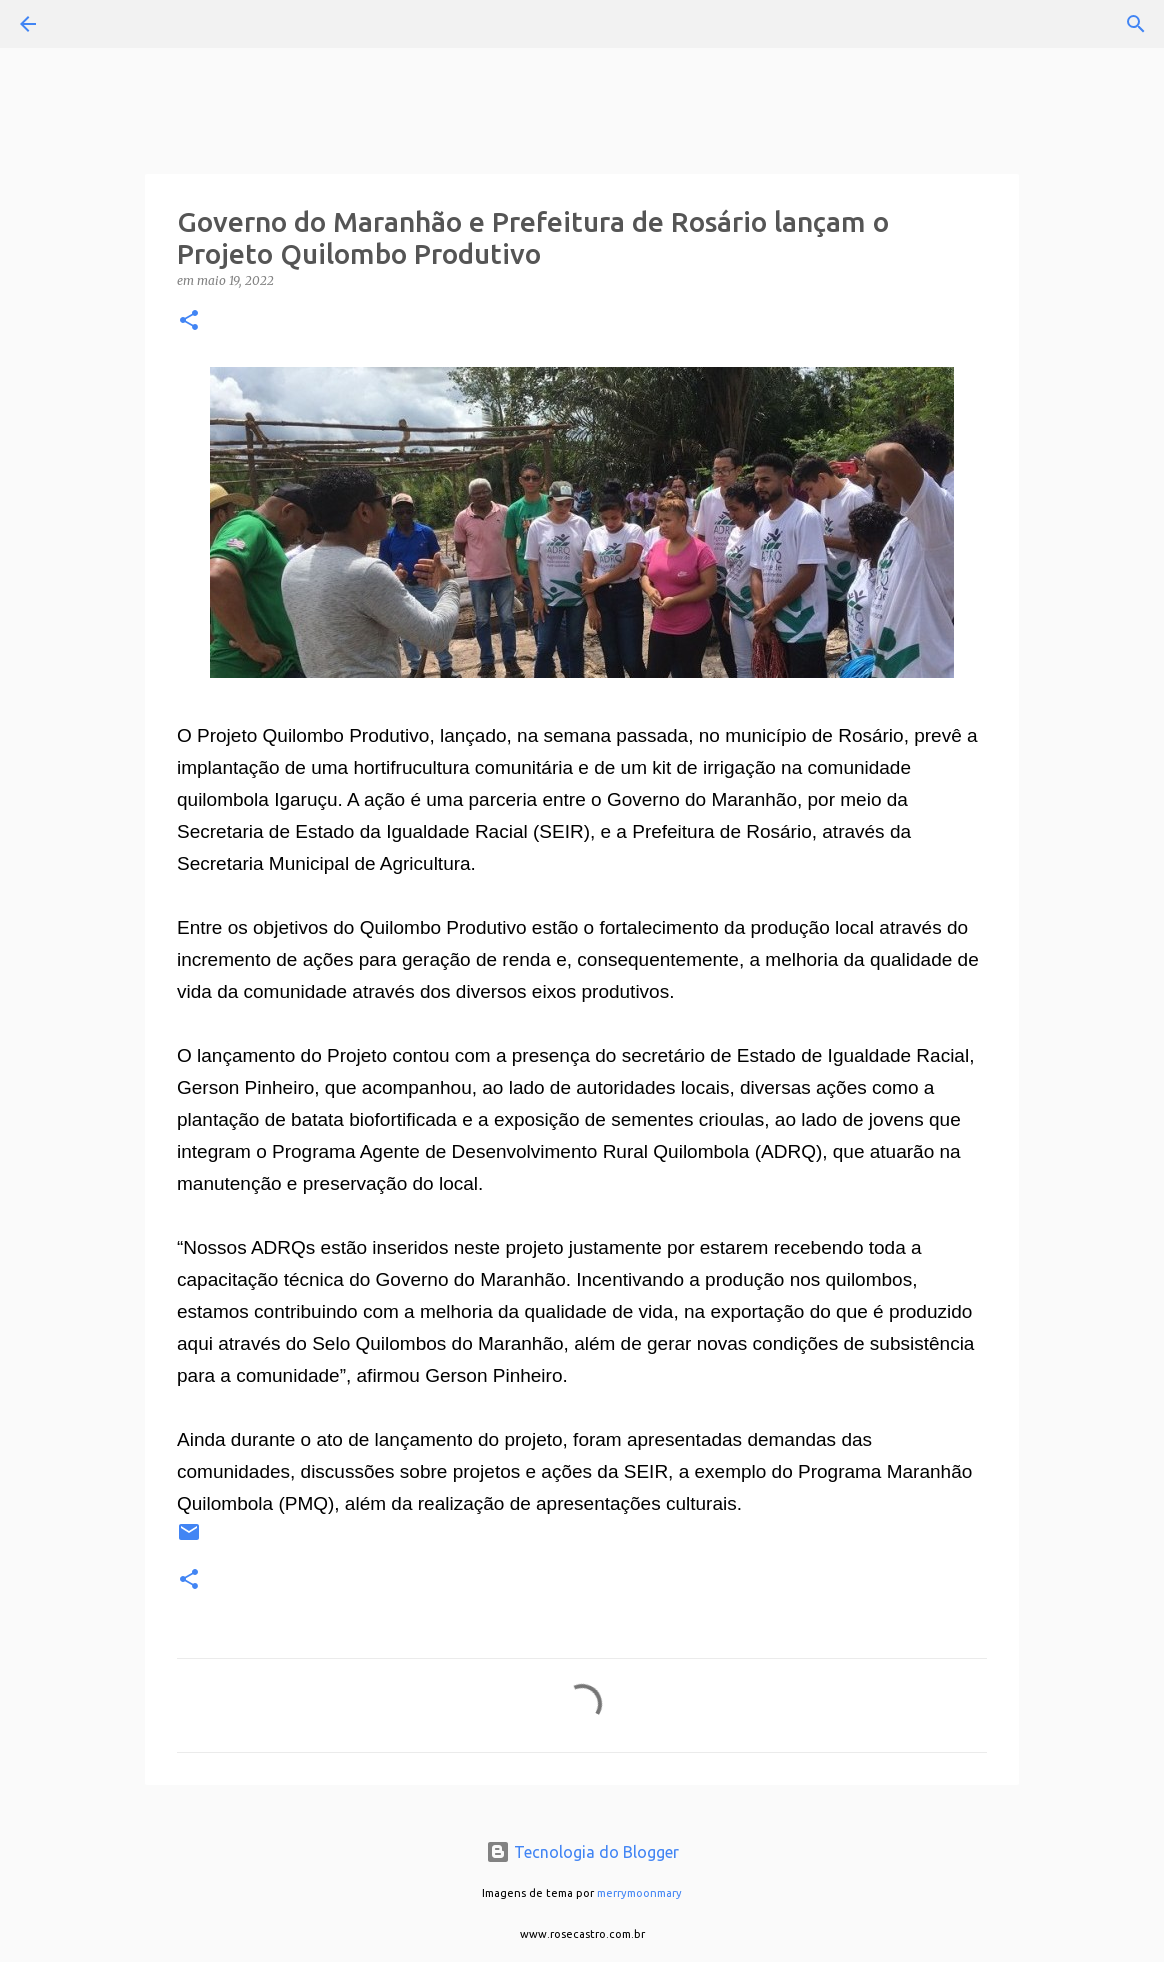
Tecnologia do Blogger (582, 1852)
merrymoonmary (639, 1893)
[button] (189, 321)
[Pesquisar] (84, 24)
